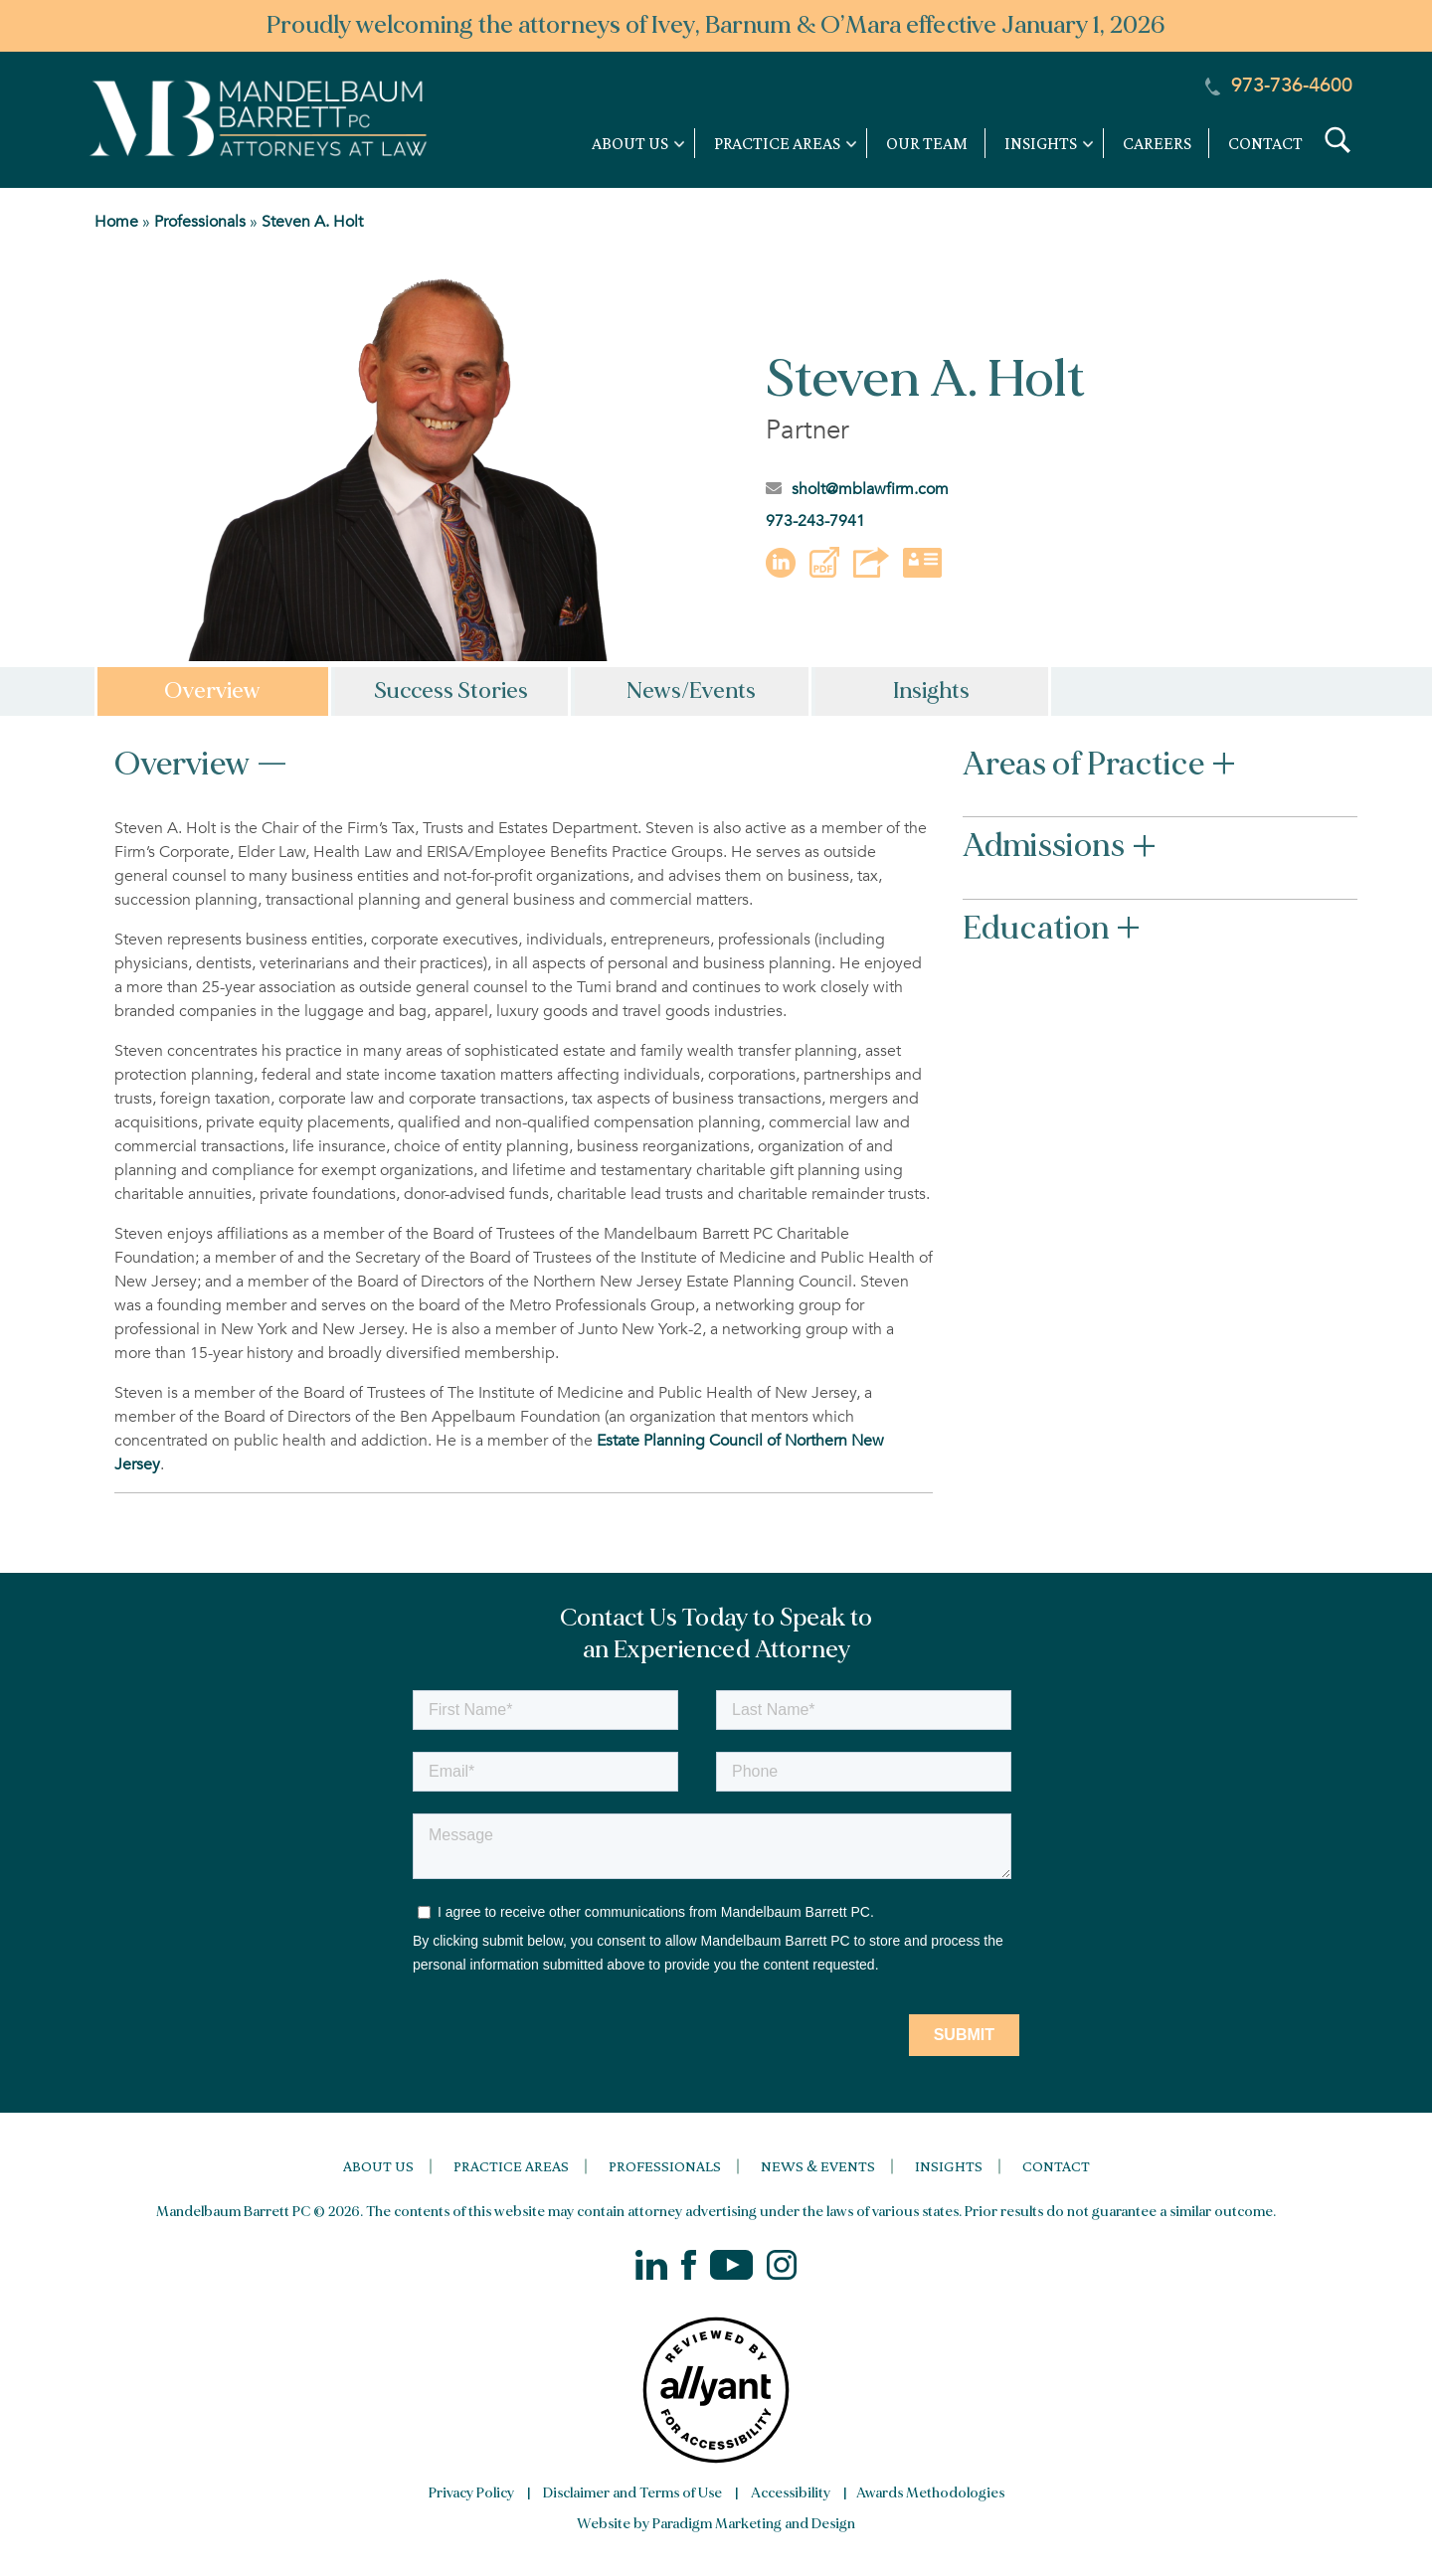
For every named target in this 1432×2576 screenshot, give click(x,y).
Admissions (1060, 849)
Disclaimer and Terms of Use (632, 2493)
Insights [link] (1040, 143)
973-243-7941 (815, 521)
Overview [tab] (212, 691)
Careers (1157, 143)
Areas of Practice (1100, 767)
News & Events (818, 2165)
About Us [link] (630, 143)
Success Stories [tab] (451, 691)
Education (1052, 931)
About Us (378, 2165)
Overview (201, 767)
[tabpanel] (716, 1124)
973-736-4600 (1278, 85)
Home (116, 222)
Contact (1265, 143)
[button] (824, 573)
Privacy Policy (471, 2493)
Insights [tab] (931, 691)
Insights (949, 2165)
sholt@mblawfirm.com (857, 489)
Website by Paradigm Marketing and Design (716, 2523)
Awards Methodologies (930, 2493)
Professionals (200, 222)
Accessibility (790, 2493)
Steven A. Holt (312, 222)
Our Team (927, 143)
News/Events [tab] (691, 691)
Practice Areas (511, 2165)
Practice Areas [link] (777, 143)
